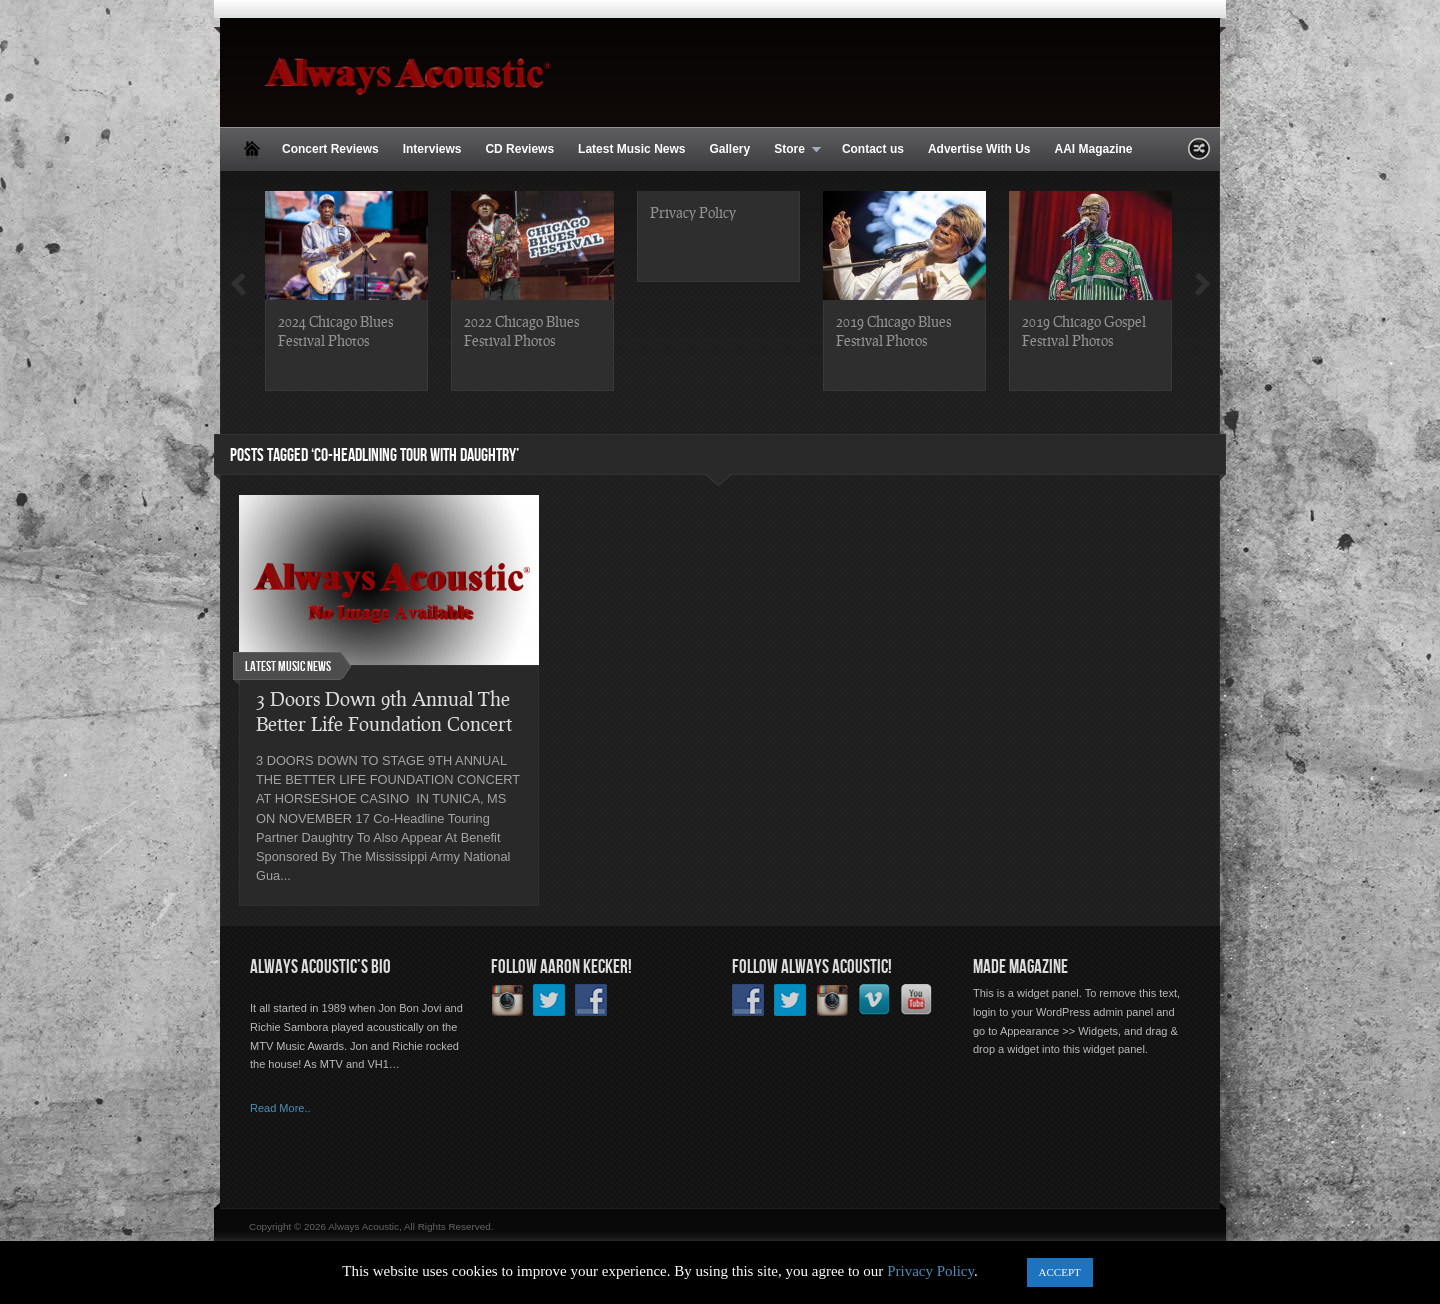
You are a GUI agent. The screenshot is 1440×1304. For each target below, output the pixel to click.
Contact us (873, 149)
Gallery (729, 149)
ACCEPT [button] (1060, 1272)
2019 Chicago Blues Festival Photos (893, 330)
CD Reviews (519, 149)
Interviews (432, 149)
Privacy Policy (693, 212)
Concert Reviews (330, 149)
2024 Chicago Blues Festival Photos (335, 330)
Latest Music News (631, 149)
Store (791, 150)
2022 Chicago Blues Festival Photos (521, 330)
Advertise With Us (979, 149)
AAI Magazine (1093, 149)
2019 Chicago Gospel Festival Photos (1084, 330)
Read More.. (280, 1108)
